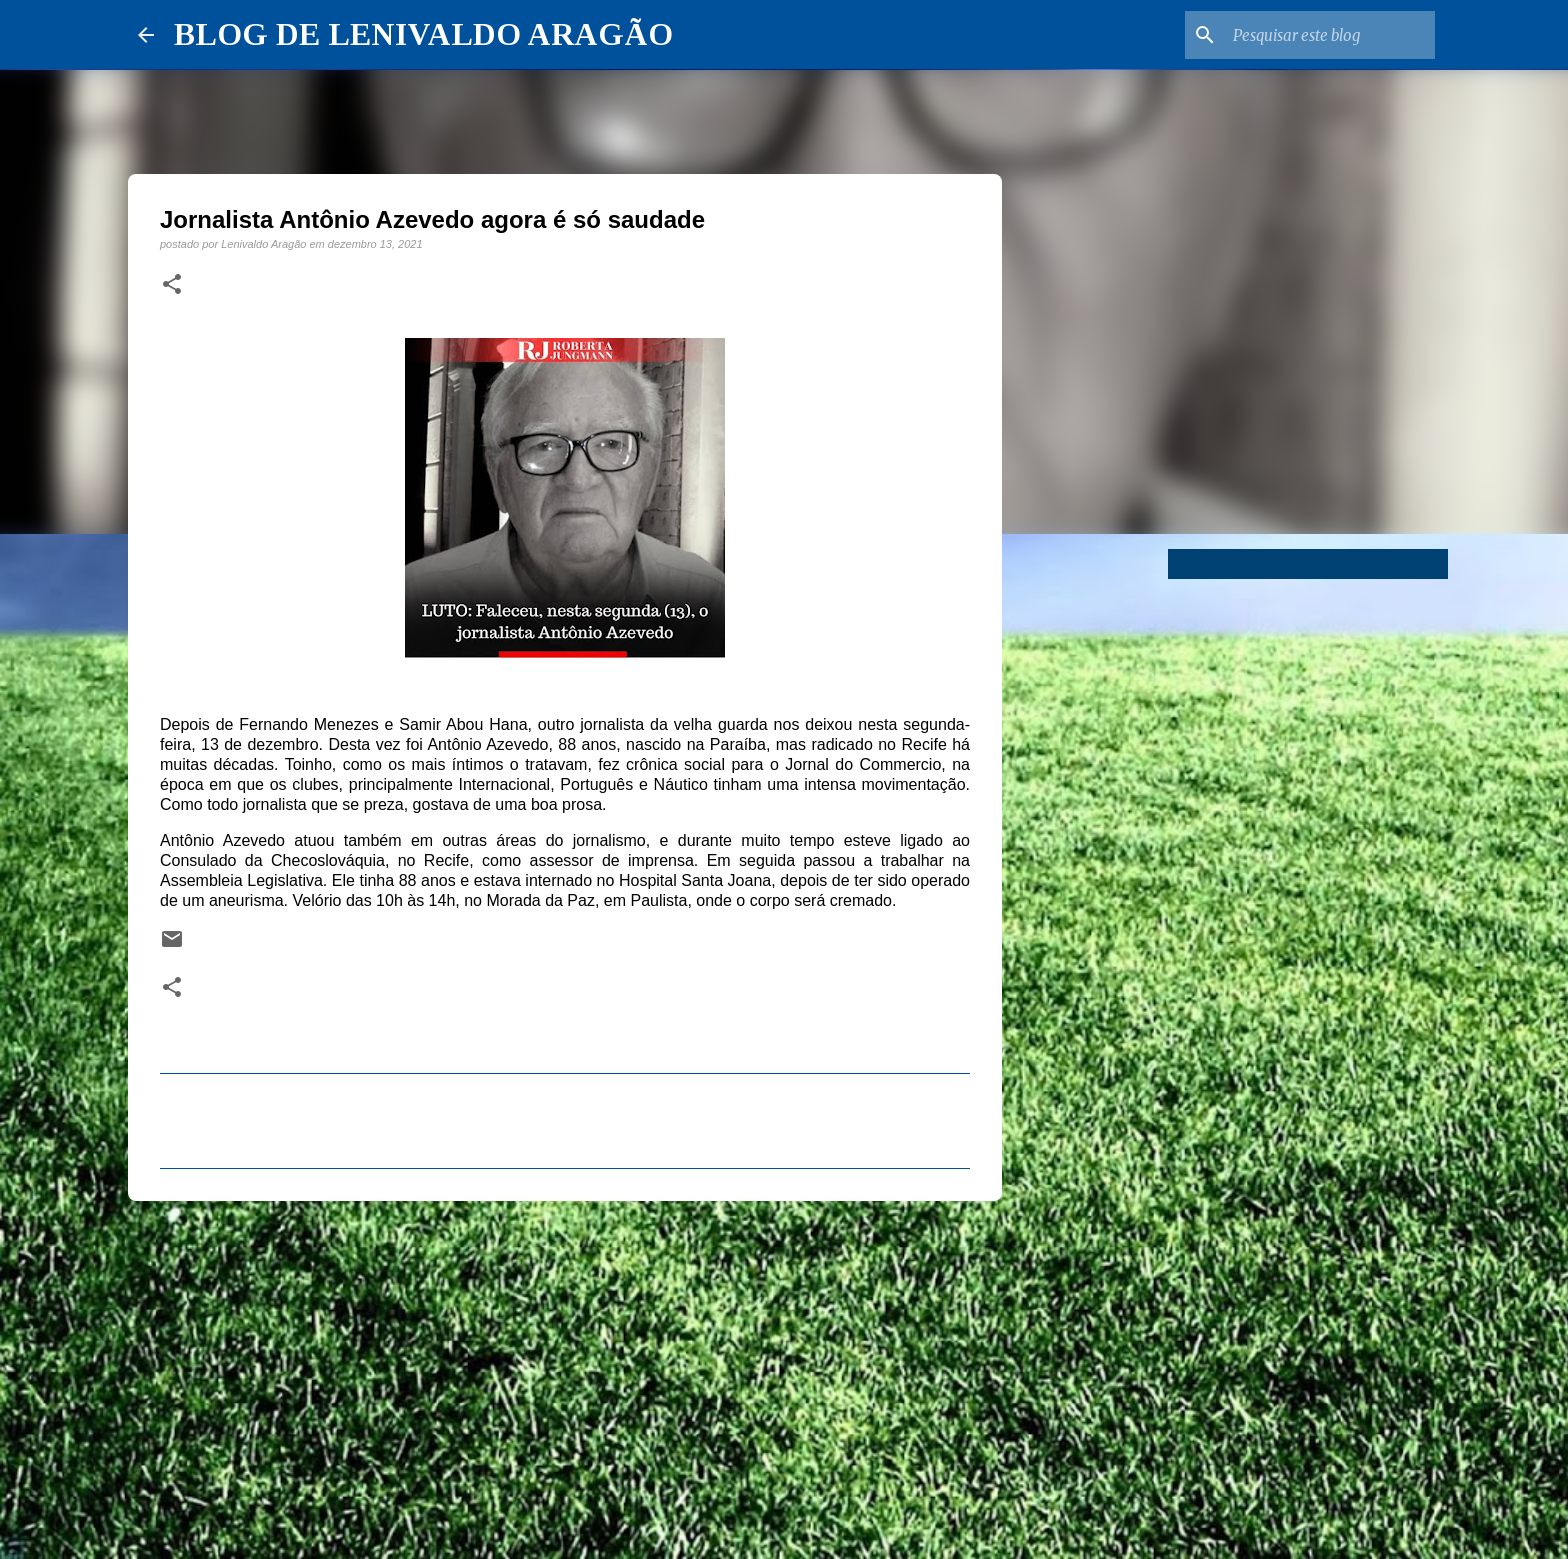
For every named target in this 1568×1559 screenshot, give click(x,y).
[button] (172, 285)
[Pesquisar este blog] (1330, 35)
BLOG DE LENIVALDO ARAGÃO (423, 34)
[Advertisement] (565, 1371)
